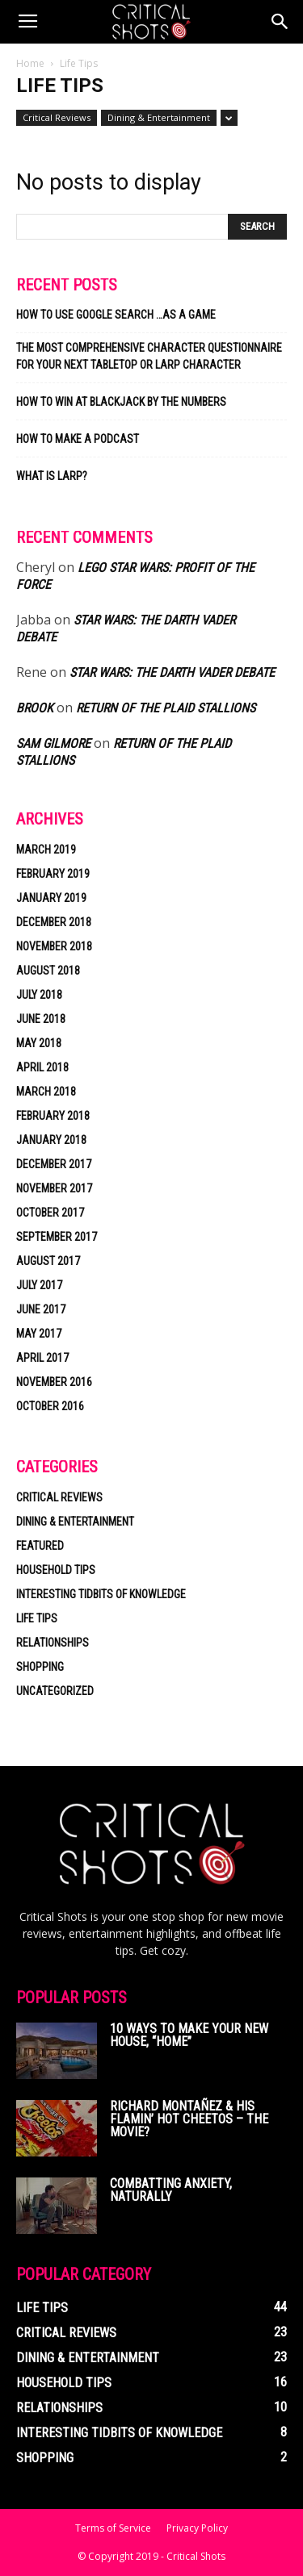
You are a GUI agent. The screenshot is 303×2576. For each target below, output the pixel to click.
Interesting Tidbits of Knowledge (101, 1594)
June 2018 (40, 1018)
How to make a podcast (77, 438)
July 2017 (39, 1285)
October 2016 (50, 1406)
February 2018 (53, 1115)
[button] (280, 22)
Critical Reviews (56, 117)
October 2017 (50, 1212)
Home (30, 63)
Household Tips (55, 1570)
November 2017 (54, 1188)
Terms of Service (113, 2528)
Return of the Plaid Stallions (165, 708)
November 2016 (54, 1382)
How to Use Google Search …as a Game (116, 314)
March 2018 (46, 1091)
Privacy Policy (197, 2528)
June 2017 (40, 1309)
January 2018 (51, 1140)
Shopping (40, 1666)
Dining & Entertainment (158, 117)
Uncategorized (55, 1691)
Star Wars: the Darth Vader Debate (172, 672)
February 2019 (53, 873)
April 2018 (42, 1067)
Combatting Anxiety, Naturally (171, 2190)
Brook (34, 708)
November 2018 (54, 946)
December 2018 (53, 922)
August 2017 (48, 1261)
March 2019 (46, 849)
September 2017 (56, 1236)
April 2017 (42, 1357)
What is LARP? (51, 476)
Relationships (52, 1642)
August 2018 (48, 970)
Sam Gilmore (53, 743)
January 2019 (51, 897)
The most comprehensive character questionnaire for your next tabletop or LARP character (149, 356)
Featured (40, 1545)
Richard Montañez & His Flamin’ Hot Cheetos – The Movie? (189, 2119)
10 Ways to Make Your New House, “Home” (189, 2035)
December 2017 (53, 1164)
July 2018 (39, 994)
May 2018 (38, 1043)
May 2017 (38, 1333)
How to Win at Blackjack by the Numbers (121, 401)
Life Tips (36, 1618)
